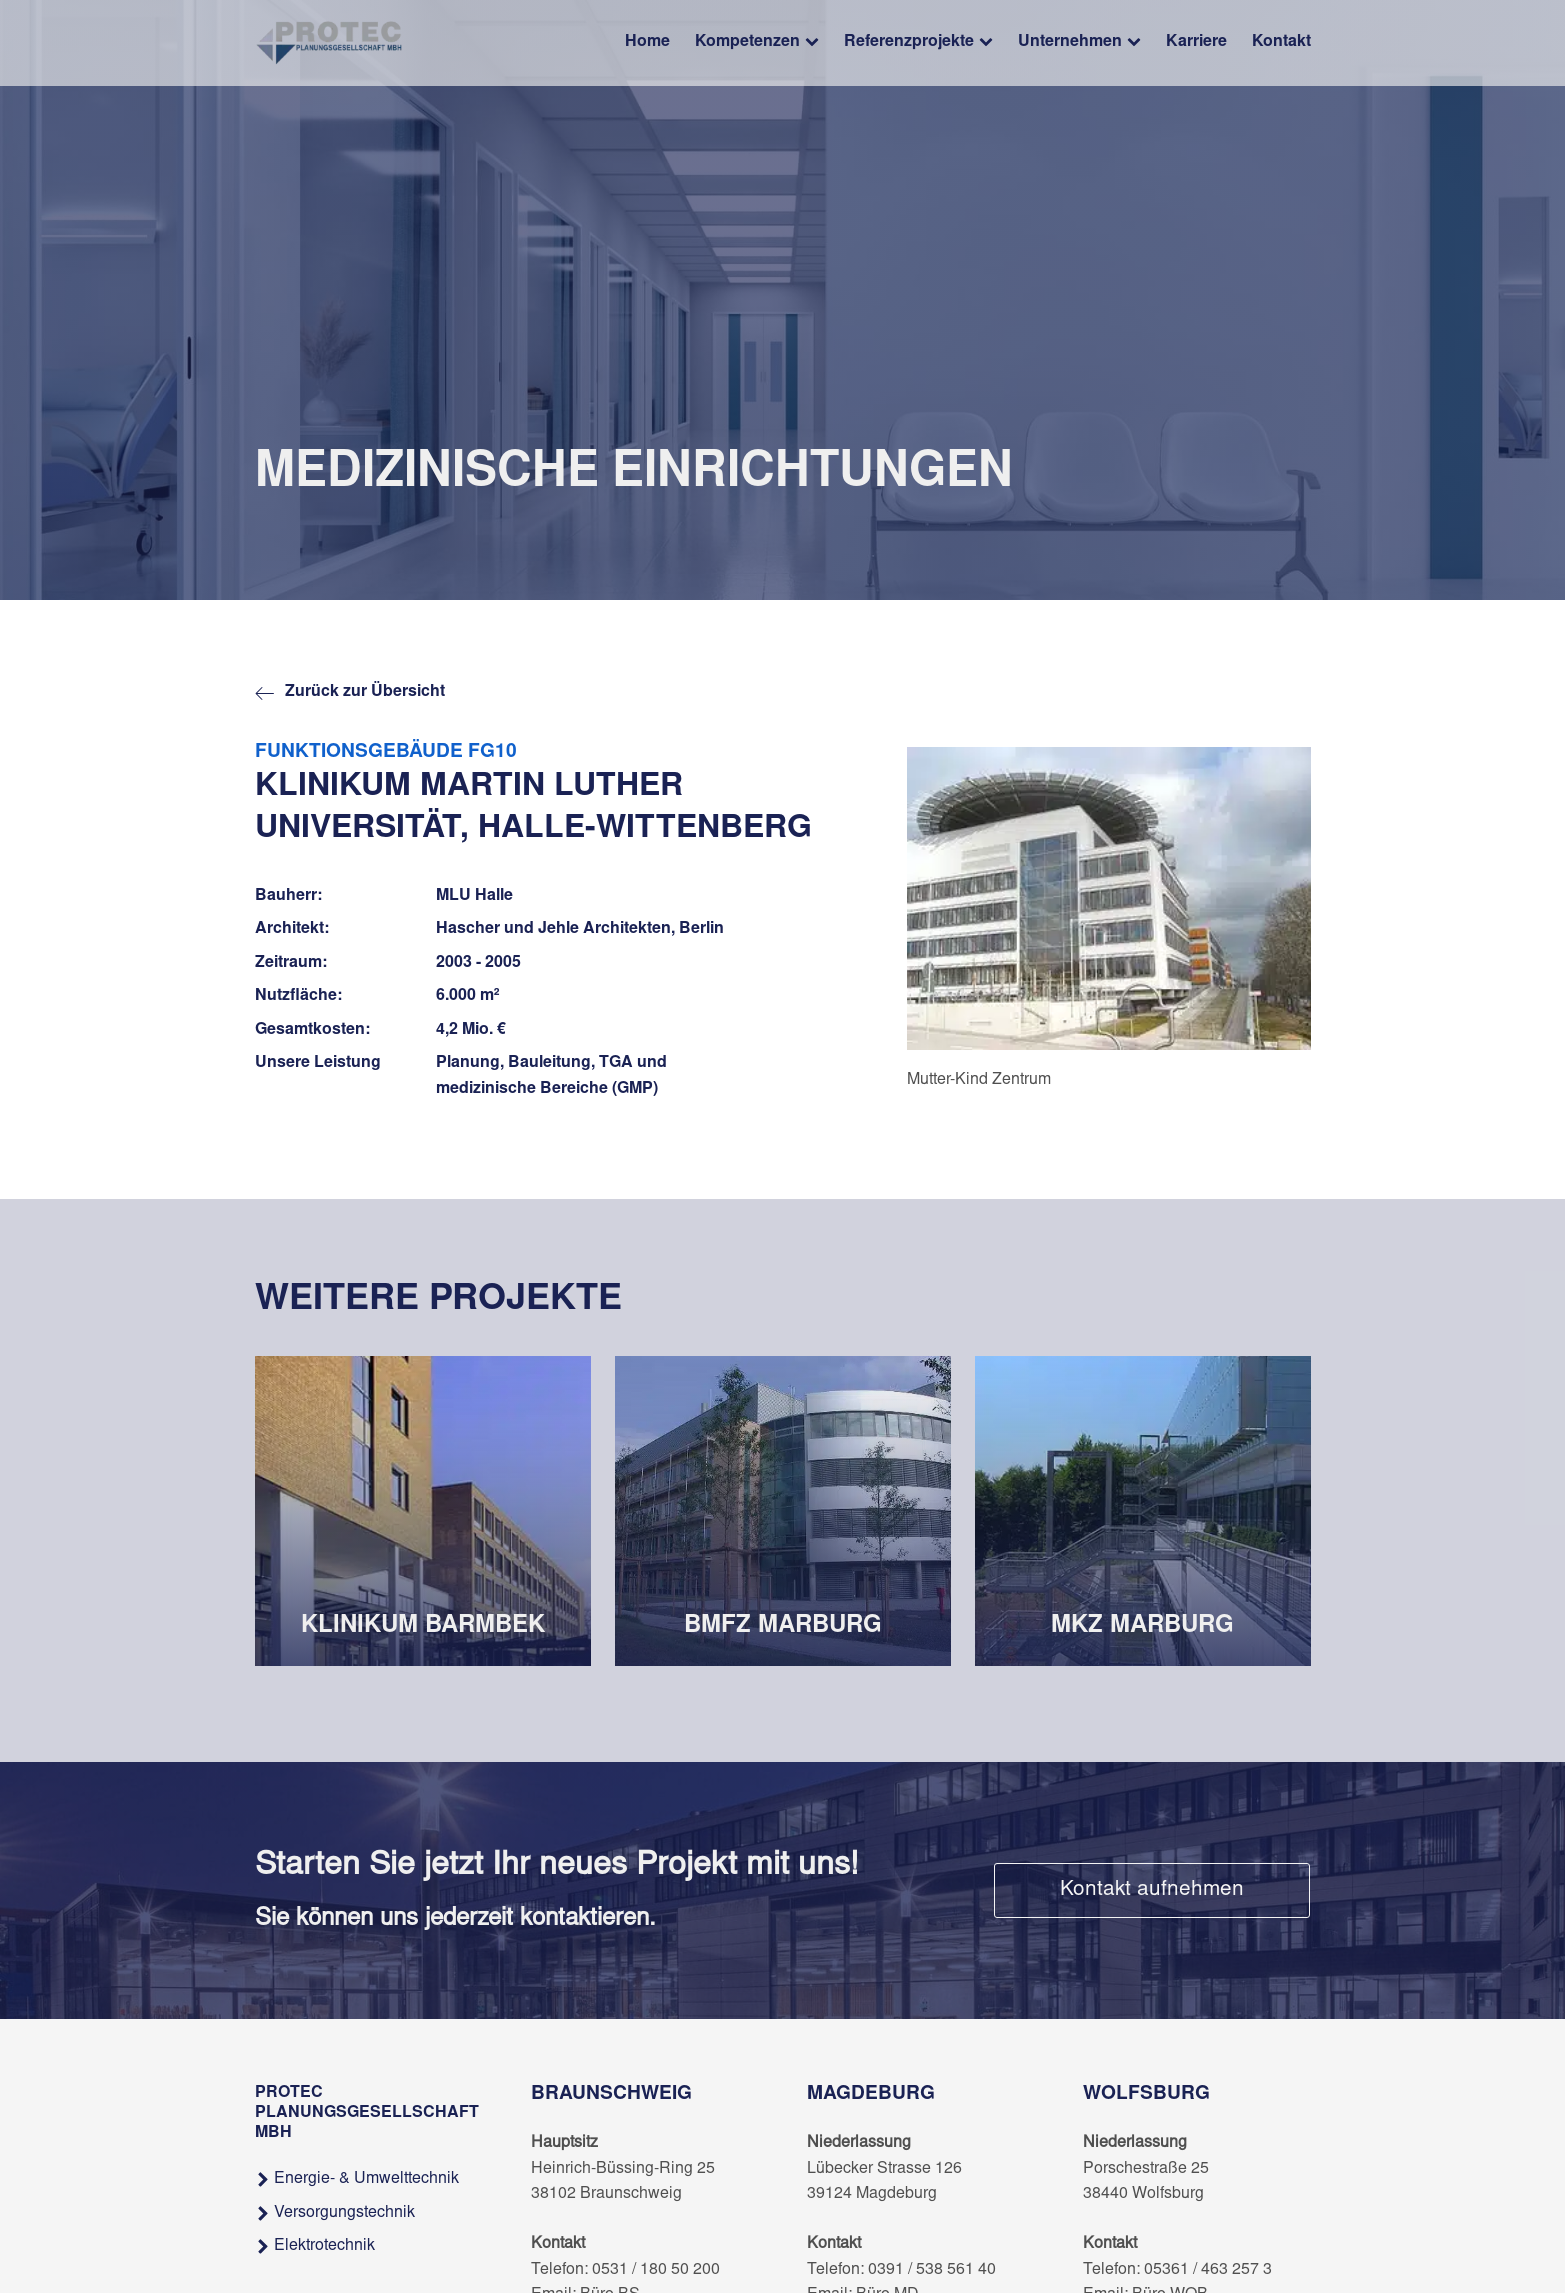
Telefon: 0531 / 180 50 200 (625, 2270)
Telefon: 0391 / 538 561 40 (901, 2270)
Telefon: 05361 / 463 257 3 (1177, 2270)
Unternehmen (1079, 43)
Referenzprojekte (918, 43)
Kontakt (1281, 42)
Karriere (1196, 42)
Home (647, 42)
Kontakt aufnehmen (1152, 1890)
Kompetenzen (757, 43)
